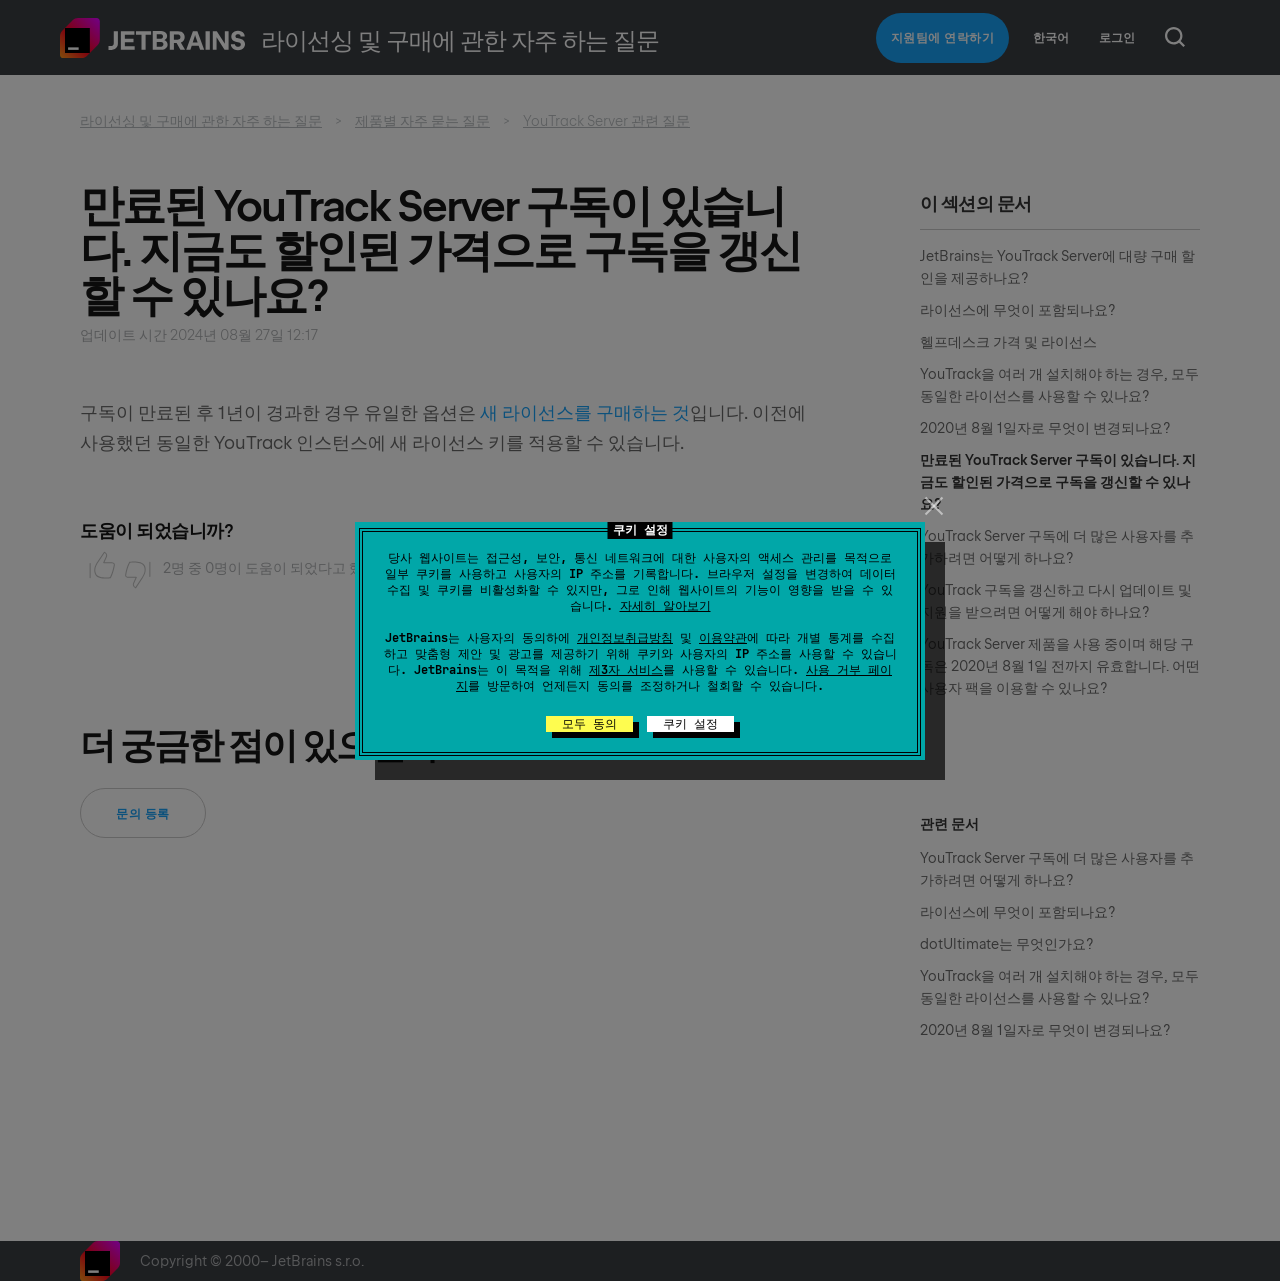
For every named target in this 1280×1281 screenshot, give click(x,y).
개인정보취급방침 (625, 638)
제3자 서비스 (626, 670)
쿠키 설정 (690, 724)
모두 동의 (589, 724)
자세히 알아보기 (665, 606)
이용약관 (723, 638)
